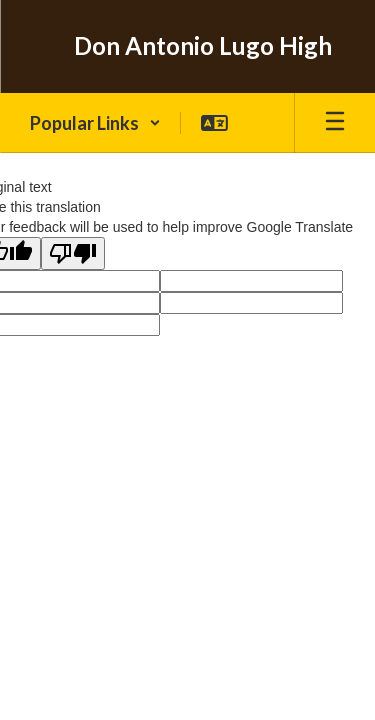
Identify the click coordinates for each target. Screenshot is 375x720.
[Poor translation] (73, 253)
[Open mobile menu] (335, 123)
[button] (95, 123)
